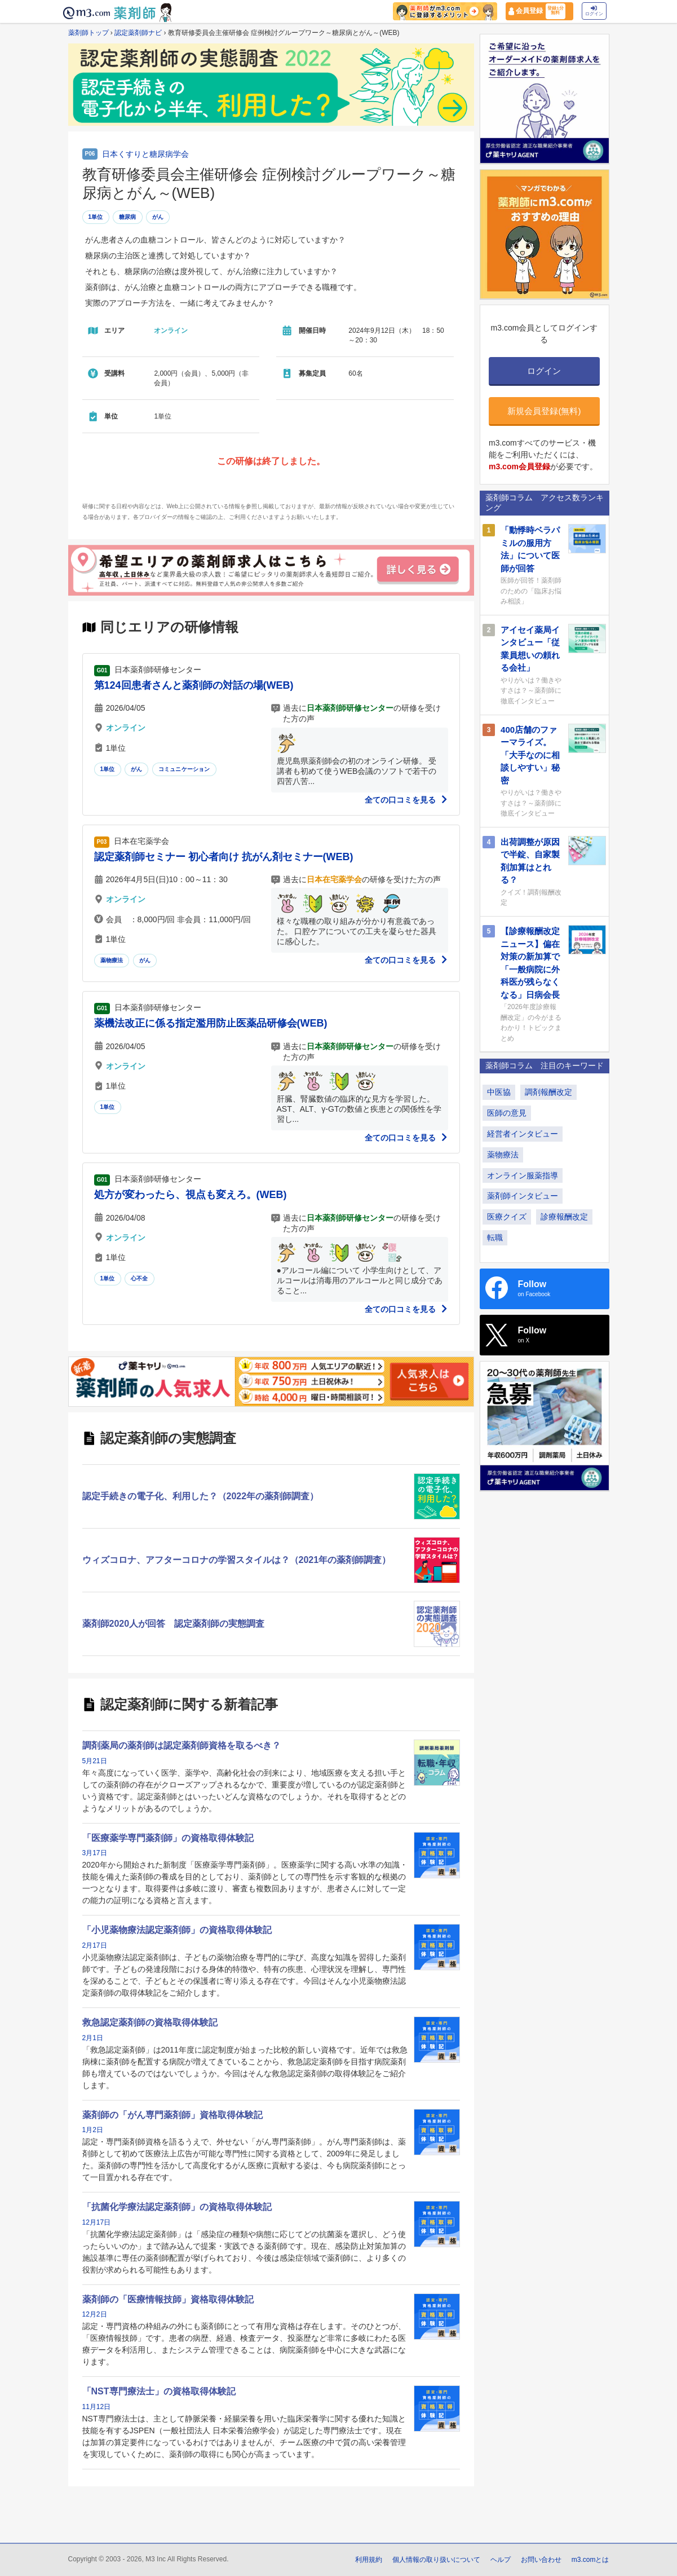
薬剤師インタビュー (522, 1195)
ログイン (594, 11)
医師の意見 (506, 1112)
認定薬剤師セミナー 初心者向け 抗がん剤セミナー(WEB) (223, 856)
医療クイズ (506, 1216)
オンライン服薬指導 (522, 1175)
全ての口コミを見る (406, 799)
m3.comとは (590, 2560)
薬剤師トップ (88, 33)
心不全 (139, 1278)
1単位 (96, 217)
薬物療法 (111, 960)
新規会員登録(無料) (544, 411)
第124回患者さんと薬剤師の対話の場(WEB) (194, 685)
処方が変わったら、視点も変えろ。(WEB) (190, 1194)
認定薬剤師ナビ (138, 33)
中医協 (499, 1092)
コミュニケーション (184, 769)
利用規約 (368, 2560)
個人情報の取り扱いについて (436, 2560)
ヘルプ (500, 2560)
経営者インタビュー (522, 1133)
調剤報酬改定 (548, 1092)
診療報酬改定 (564, 1216)
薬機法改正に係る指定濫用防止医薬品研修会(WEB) (211, 1023)
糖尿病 (127, 217)
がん (157, 217)
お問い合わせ (541, 2560)
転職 (495, 1237)
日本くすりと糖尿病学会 (145, 154)
